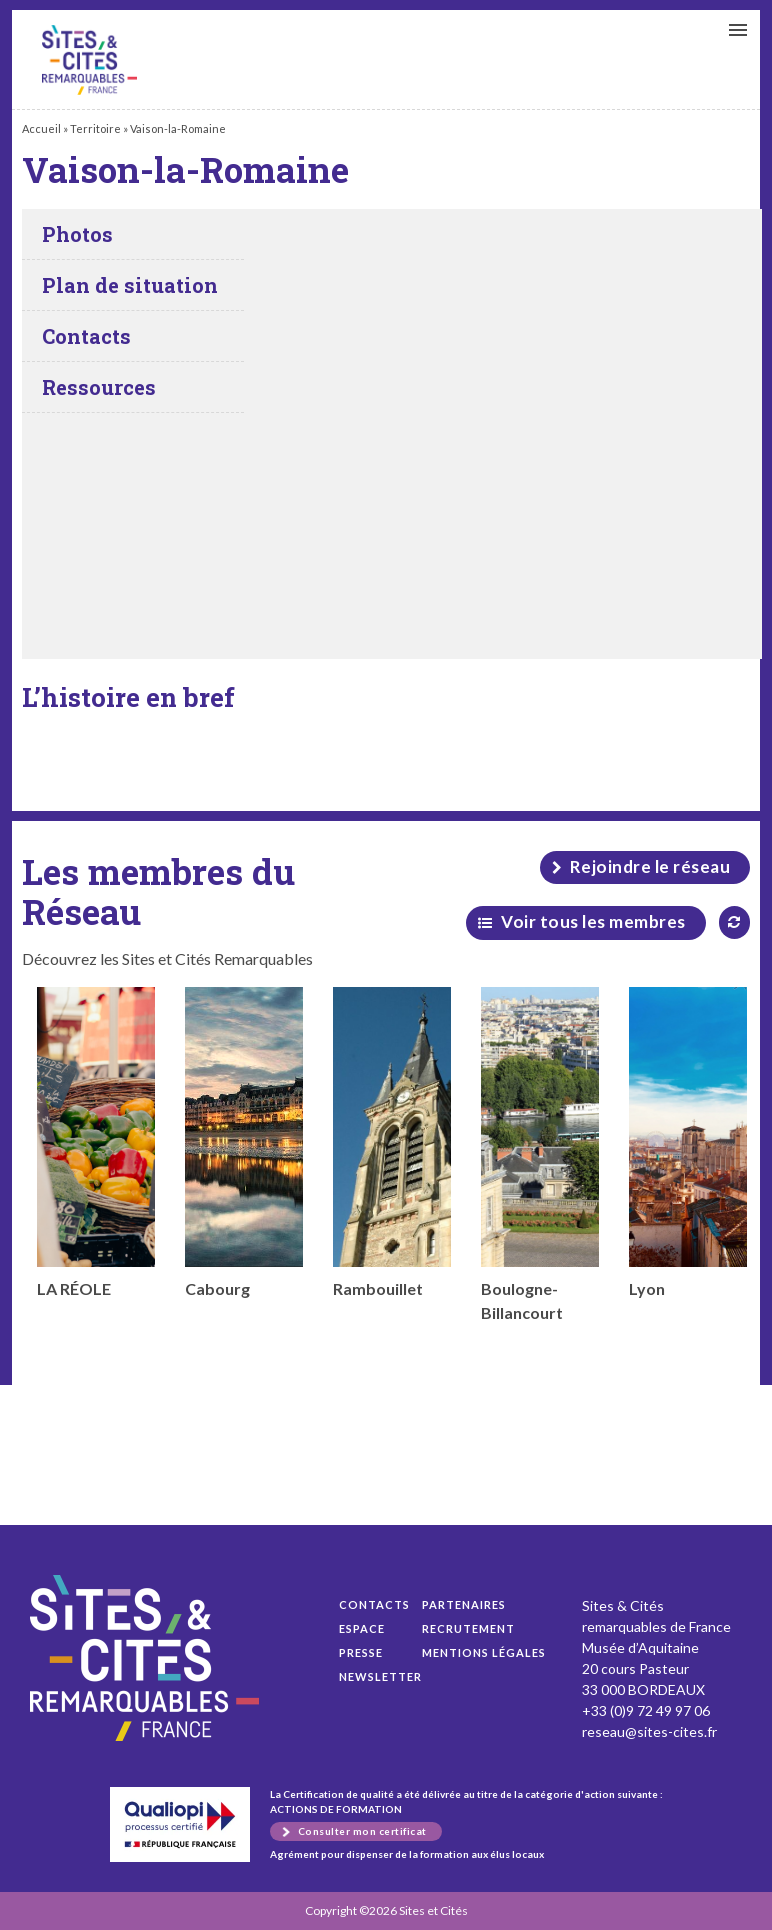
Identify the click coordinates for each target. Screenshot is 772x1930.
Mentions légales (484, 1652)
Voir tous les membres (593, 921)
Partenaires (464, 1604)
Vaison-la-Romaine (89, 60)
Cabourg (244, 1142)
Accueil (41, 128)
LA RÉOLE (96, 1142)
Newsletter (380, 1676)
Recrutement (468, 1628)
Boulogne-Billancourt (540, 1154)
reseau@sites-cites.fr (649, 1731)
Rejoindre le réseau (650, 866)
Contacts (374, 1604)
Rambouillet (392, 1142)
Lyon (688, 1142)
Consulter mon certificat (362, 1831)
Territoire (95, 128)
